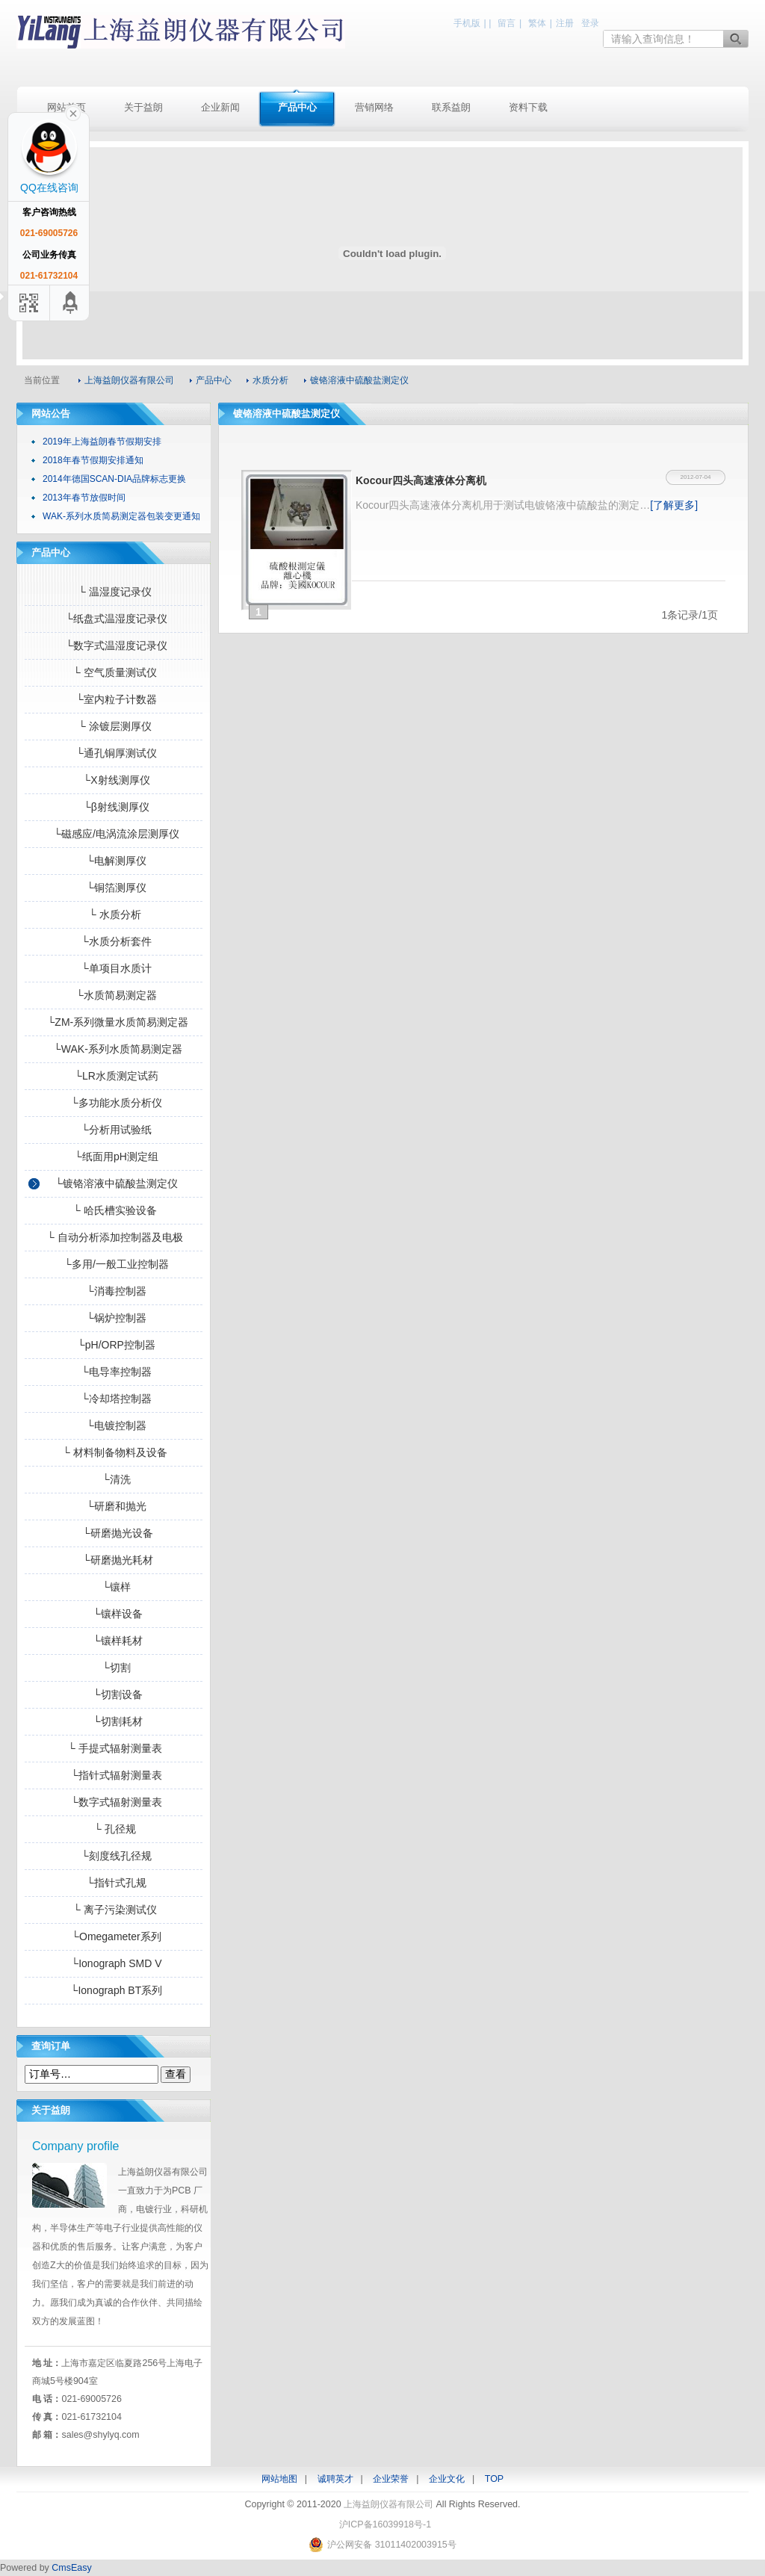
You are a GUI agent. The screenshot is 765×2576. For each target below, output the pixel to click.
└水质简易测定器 (113, 995)
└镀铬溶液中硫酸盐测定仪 (113, 1183)
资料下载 (528, 107)
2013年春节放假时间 (84, 497)
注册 (565, 23)
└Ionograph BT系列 (114, 1990)
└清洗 (113, 1479)
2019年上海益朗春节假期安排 (102, 441)
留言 (506, 23)
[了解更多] (674, 505)
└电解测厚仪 (113, 861)
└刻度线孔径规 (113, 1856)
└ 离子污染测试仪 (113, 1910)
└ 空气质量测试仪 (113, 672)
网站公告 (50, 413)
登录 (590, 23)
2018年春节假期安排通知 (93, 460)
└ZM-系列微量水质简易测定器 (113, 1022)
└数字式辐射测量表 (113, 1802)
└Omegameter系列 (113, 1936)
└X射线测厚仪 (113, 780)
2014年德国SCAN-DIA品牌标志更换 (114, 479)
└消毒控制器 (113, 1291)
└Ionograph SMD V (114, 1963)
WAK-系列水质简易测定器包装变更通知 (121, 516)
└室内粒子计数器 (113, 699)
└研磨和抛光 (113, 1506)
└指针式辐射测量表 (113, 1775)
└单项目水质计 (113, 968)
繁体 (537, 23)
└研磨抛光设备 (113, 1533)
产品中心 (297, 107)
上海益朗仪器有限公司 (180, 32)
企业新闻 (220, 107)
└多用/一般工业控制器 (113, 1264)
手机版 (466, 23)
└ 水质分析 (113, 914)
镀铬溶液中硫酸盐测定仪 (359, 380)
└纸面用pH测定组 (113, 1156)
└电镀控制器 (113, 1425)
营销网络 (374, 107)
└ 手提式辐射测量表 (113, 1748)
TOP (494, 2479)
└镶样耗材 (113, 1641)
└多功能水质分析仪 (113, 1103)
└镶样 (113, 1587)
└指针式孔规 (113, 1883)
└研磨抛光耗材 (113, 1560)
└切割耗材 (113, 1721)
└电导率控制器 (113, 1372)
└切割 (113, 1668)
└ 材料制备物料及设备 (113, 1452)
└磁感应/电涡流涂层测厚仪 (113, 834)
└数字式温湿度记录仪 (113, 645)
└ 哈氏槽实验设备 (113, 1210)
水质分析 (270, 380)
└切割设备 (113, 1694)
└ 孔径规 (113, 1829)
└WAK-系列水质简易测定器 (113, 1049)
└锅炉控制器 (113, 1318)
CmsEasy (71, 2568)
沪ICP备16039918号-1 (385, 2524)
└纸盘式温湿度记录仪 (113, 619)
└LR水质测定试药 (113, 1076)
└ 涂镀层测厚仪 (113, 726)
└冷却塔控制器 (113, 1399)
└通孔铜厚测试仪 (113, 753)
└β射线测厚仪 (113, 807)
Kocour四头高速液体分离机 (421, 480)
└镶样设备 (113, 1614)
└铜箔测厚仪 (113, 888)
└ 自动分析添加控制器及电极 (113, 1237)
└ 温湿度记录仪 (113, 592)
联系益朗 (451, 107)
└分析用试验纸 (113, 1130)
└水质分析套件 (113, 941)
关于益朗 (143, 107)
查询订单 (50, 2046)
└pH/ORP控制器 (113, 1345)
